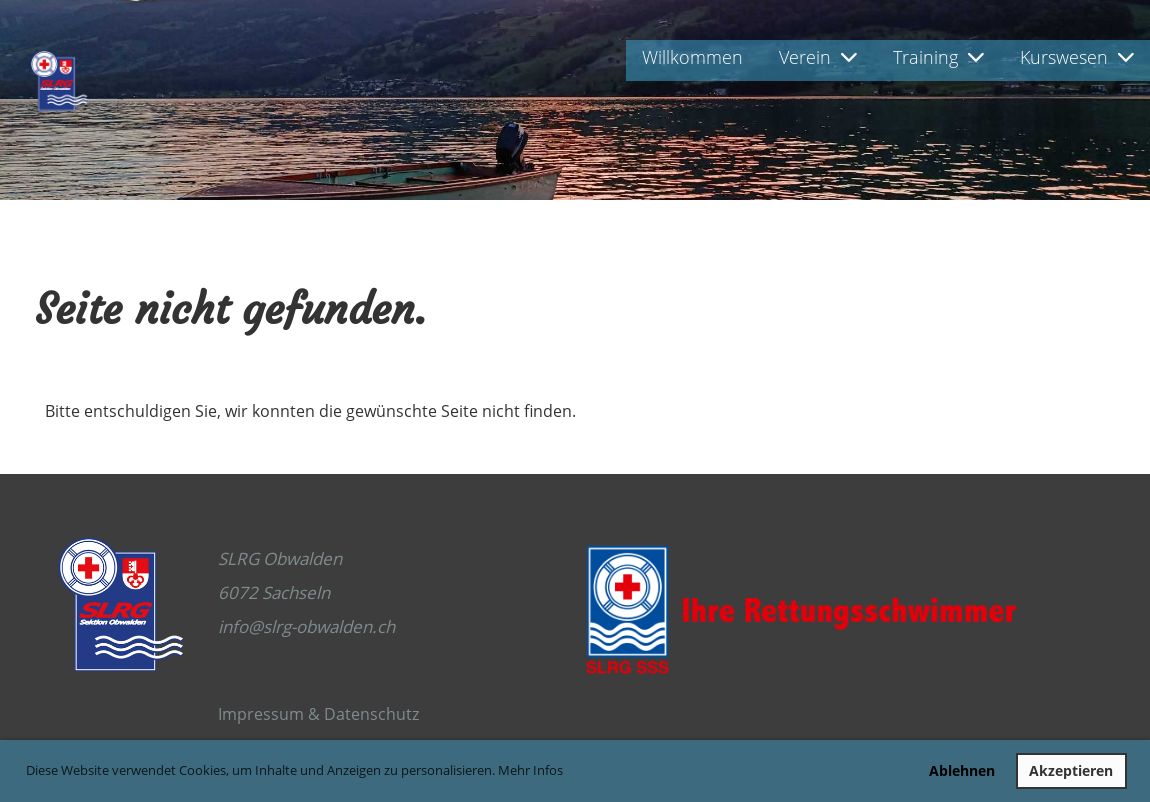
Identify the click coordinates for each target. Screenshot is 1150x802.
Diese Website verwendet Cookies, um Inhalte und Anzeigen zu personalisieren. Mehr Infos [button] (294, 770)
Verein (818, 57)
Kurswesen (1077, 57)
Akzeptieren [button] (1071, 770)
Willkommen (692, 57)
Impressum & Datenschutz (318, 714)
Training (938, 57)
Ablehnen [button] (962, 770)
